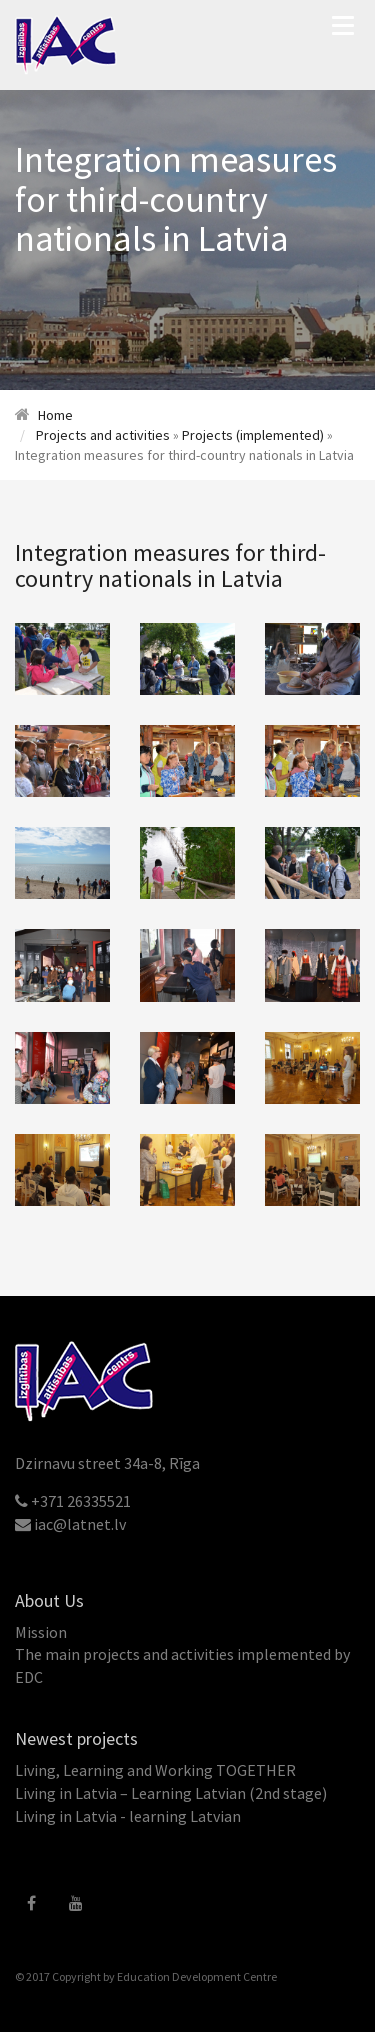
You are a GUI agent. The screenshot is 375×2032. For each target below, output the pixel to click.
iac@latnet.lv (80, 1524)
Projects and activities (103, 435)
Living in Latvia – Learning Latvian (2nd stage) (171, 1793)
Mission (41, 1632)
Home (55, 415)
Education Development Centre (197, 1976)
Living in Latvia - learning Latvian (128, 1816)
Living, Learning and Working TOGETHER (155, 1770)
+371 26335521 (81, 1501)
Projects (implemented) (253, 435)
